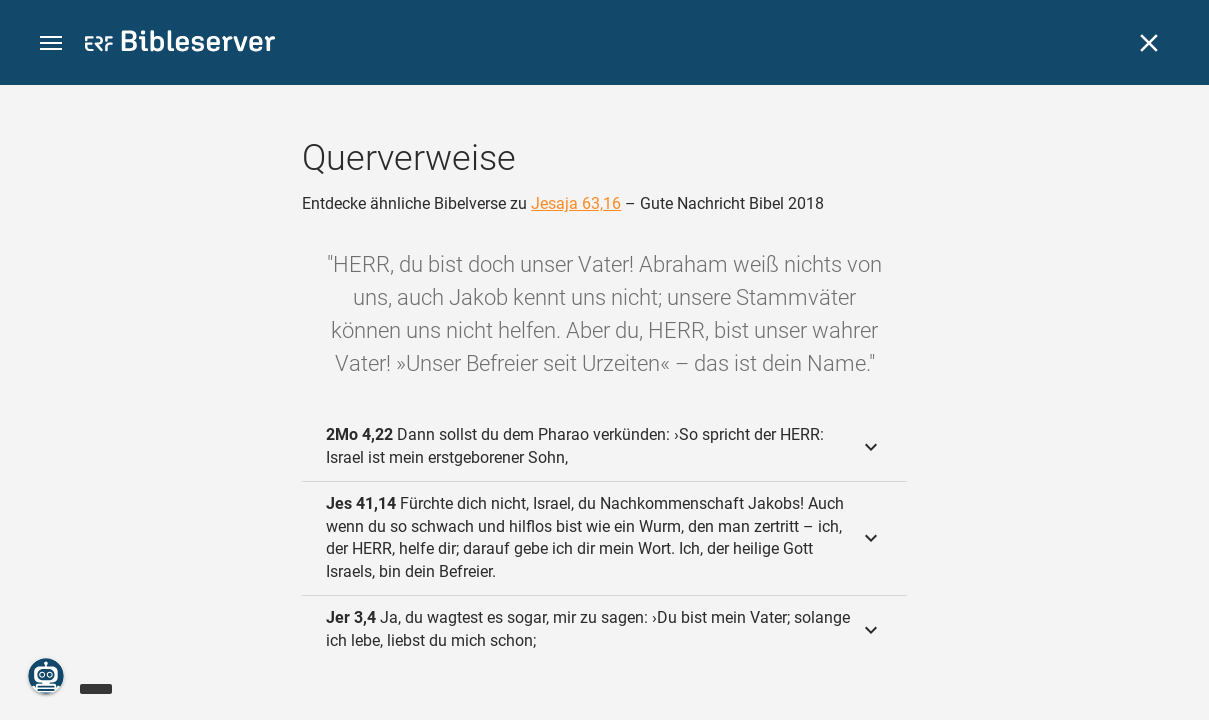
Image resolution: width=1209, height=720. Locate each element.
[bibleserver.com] (180, 44)
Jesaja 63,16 (576, 203)
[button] (51, 43)
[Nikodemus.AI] (46, 676)
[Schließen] (1149, 43)
